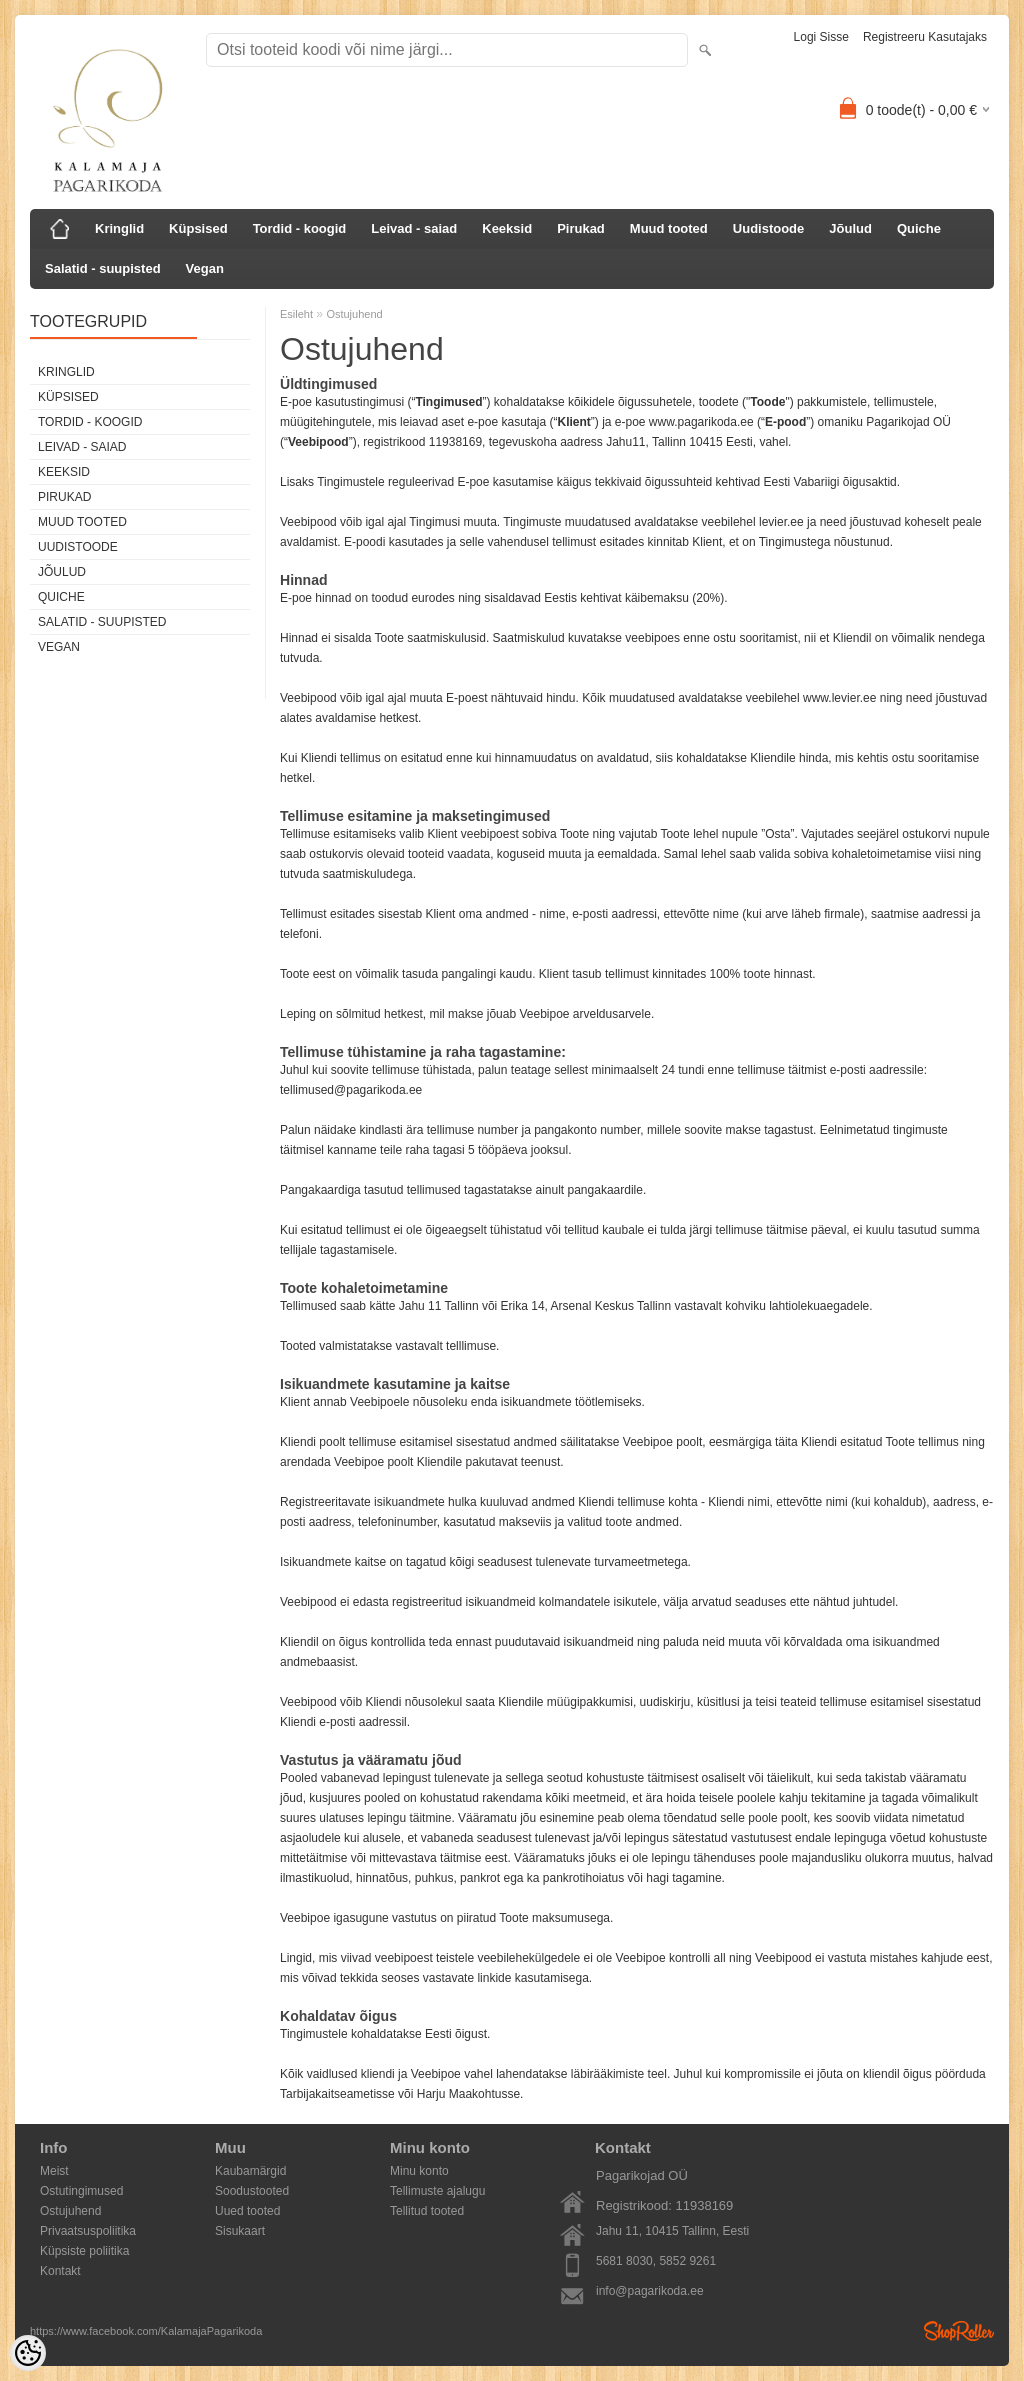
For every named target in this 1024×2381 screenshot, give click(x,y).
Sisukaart (240, 2231)
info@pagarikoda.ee (650, 2291)
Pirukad (581, 228)
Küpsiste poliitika (84, 2251)
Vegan (205, 268)
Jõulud (850, 228)
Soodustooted (252, 2191)
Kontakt (60, 2271)
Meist (54, 2171)
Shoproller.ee (959, 2331)
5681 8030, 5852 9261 (656, 2261)
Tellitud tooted (427, 2211)
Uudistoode (769, 228)
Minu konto (419, 2171)
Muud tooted (669, 228)
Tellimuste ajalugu (437, 2191)
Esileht (296, 314)
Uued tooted (247, 2211)
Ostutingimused (81, 2191)
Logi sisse (821, 37)
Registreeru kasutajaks (925, 37)
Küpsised (198, 228)
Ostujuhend (354, 314)
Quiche (919, 228)
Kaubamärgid (250, 2171)
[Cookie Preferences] (28, 2353)
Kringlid (119, 228)
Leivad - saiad (414, 228)
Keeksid (507, 228)
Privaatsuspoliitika (88, 2231)
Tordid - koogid (300, 228)
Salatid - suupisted (103, 268)
